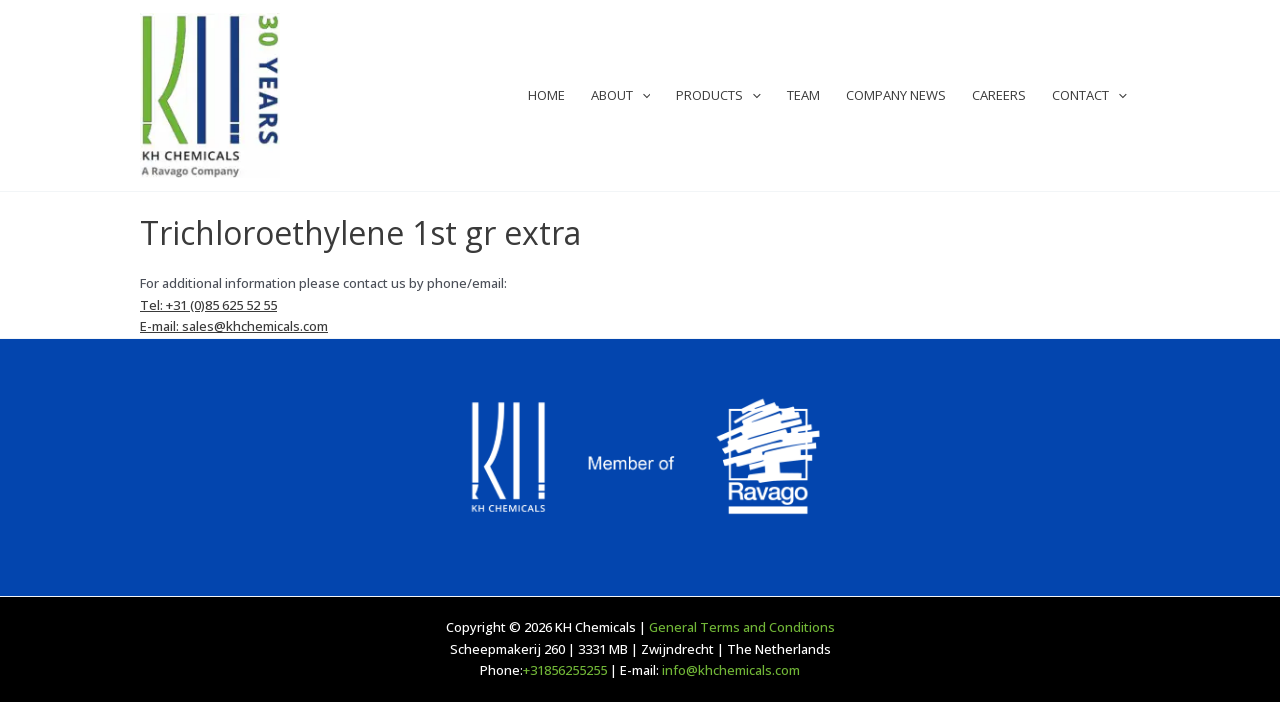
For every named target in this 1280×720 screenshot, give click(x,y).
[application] (642, 95)
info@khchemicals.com (731, 670)
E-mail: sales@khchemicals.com (234, 326)
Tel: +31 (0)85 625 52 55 (208, 305)
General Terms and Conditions (742, 627)
